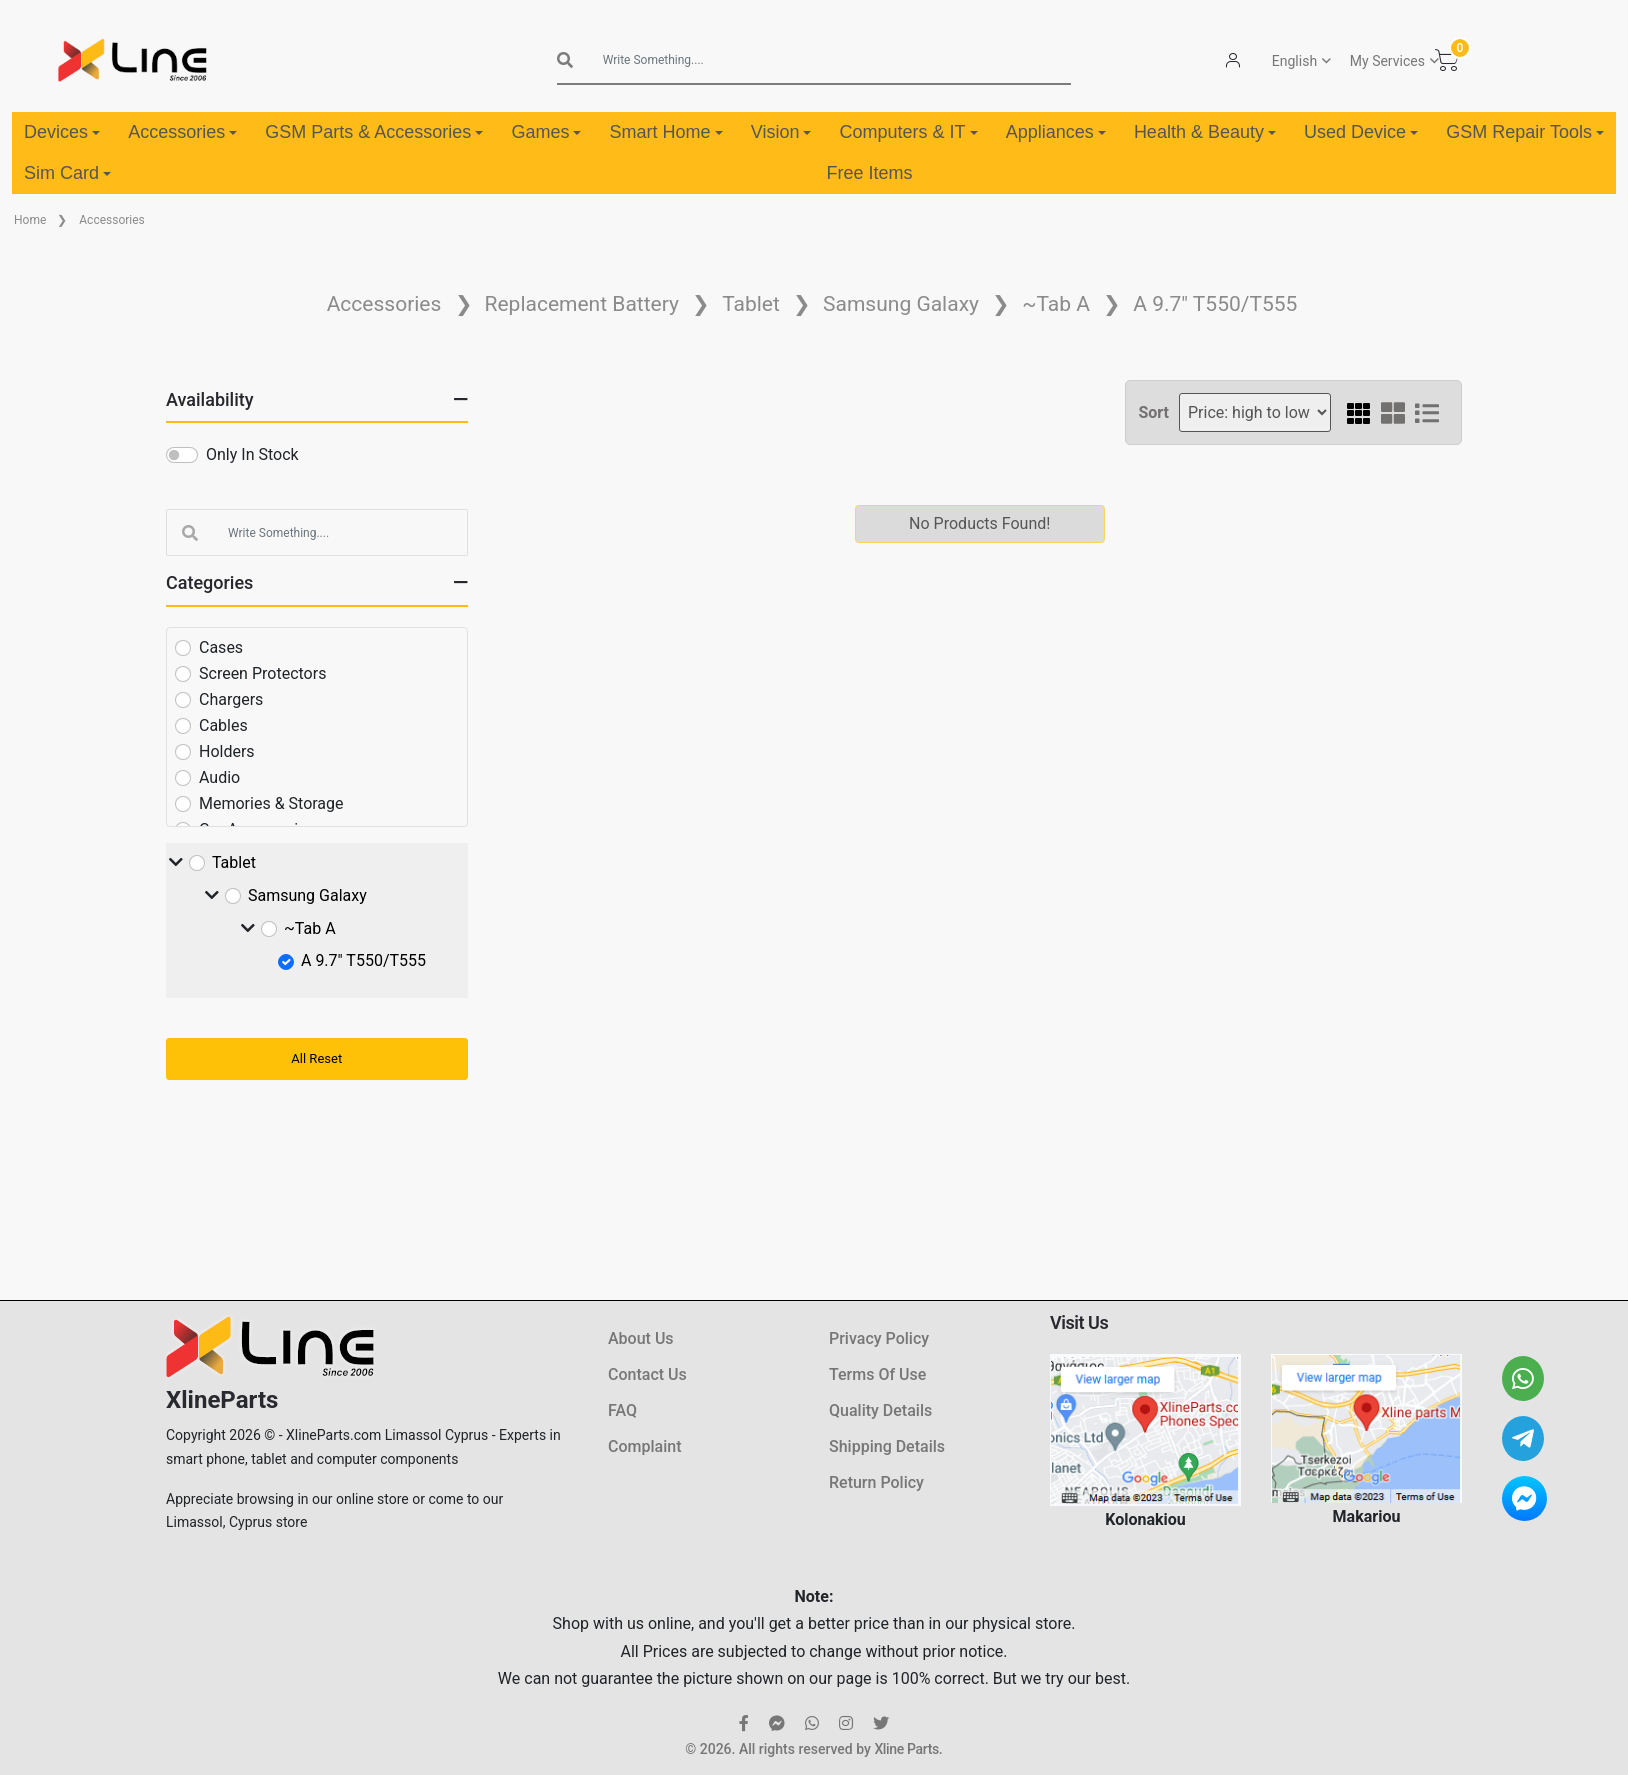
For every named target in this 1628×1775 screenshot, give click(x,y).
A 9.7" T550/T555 (1215, 304)
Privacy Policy (879, 1338)
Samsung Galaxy (901, 304)
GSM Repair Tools (1525, 132)
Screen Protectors (262, 673)
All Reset (316, 1058)
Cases (221, 647)
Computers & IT (909, 132)
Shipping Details (887, 1446)
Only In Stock (252, 454)
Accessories (182, 132)
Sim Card (67, 173)
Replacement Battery (582, 304)
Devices (62, 132)
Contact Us (647, 1374)
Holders (227, 751)
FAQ (622, 1410)
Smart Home (666, 132)
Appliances (1056, 132)
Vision (781, 132)
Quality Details (880, 1410)
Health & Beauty (1205, 132)
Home (30, 220)
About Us (641, 1338)
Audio (219, 777)
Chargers (231, 699)
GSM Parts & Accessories (374, 132)
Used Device (1361, 132)
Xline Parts (906, 1749)
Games (546, 132)
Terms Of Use (877, 1374)
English (1294, 61)
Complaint (644, 1446)
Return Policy (876, 1482)
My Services (1387, 61)
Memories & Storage (271, 803)
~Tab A (1056, 304)
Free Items (869, 173)
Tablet (751, 304)
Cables (223, 725)
